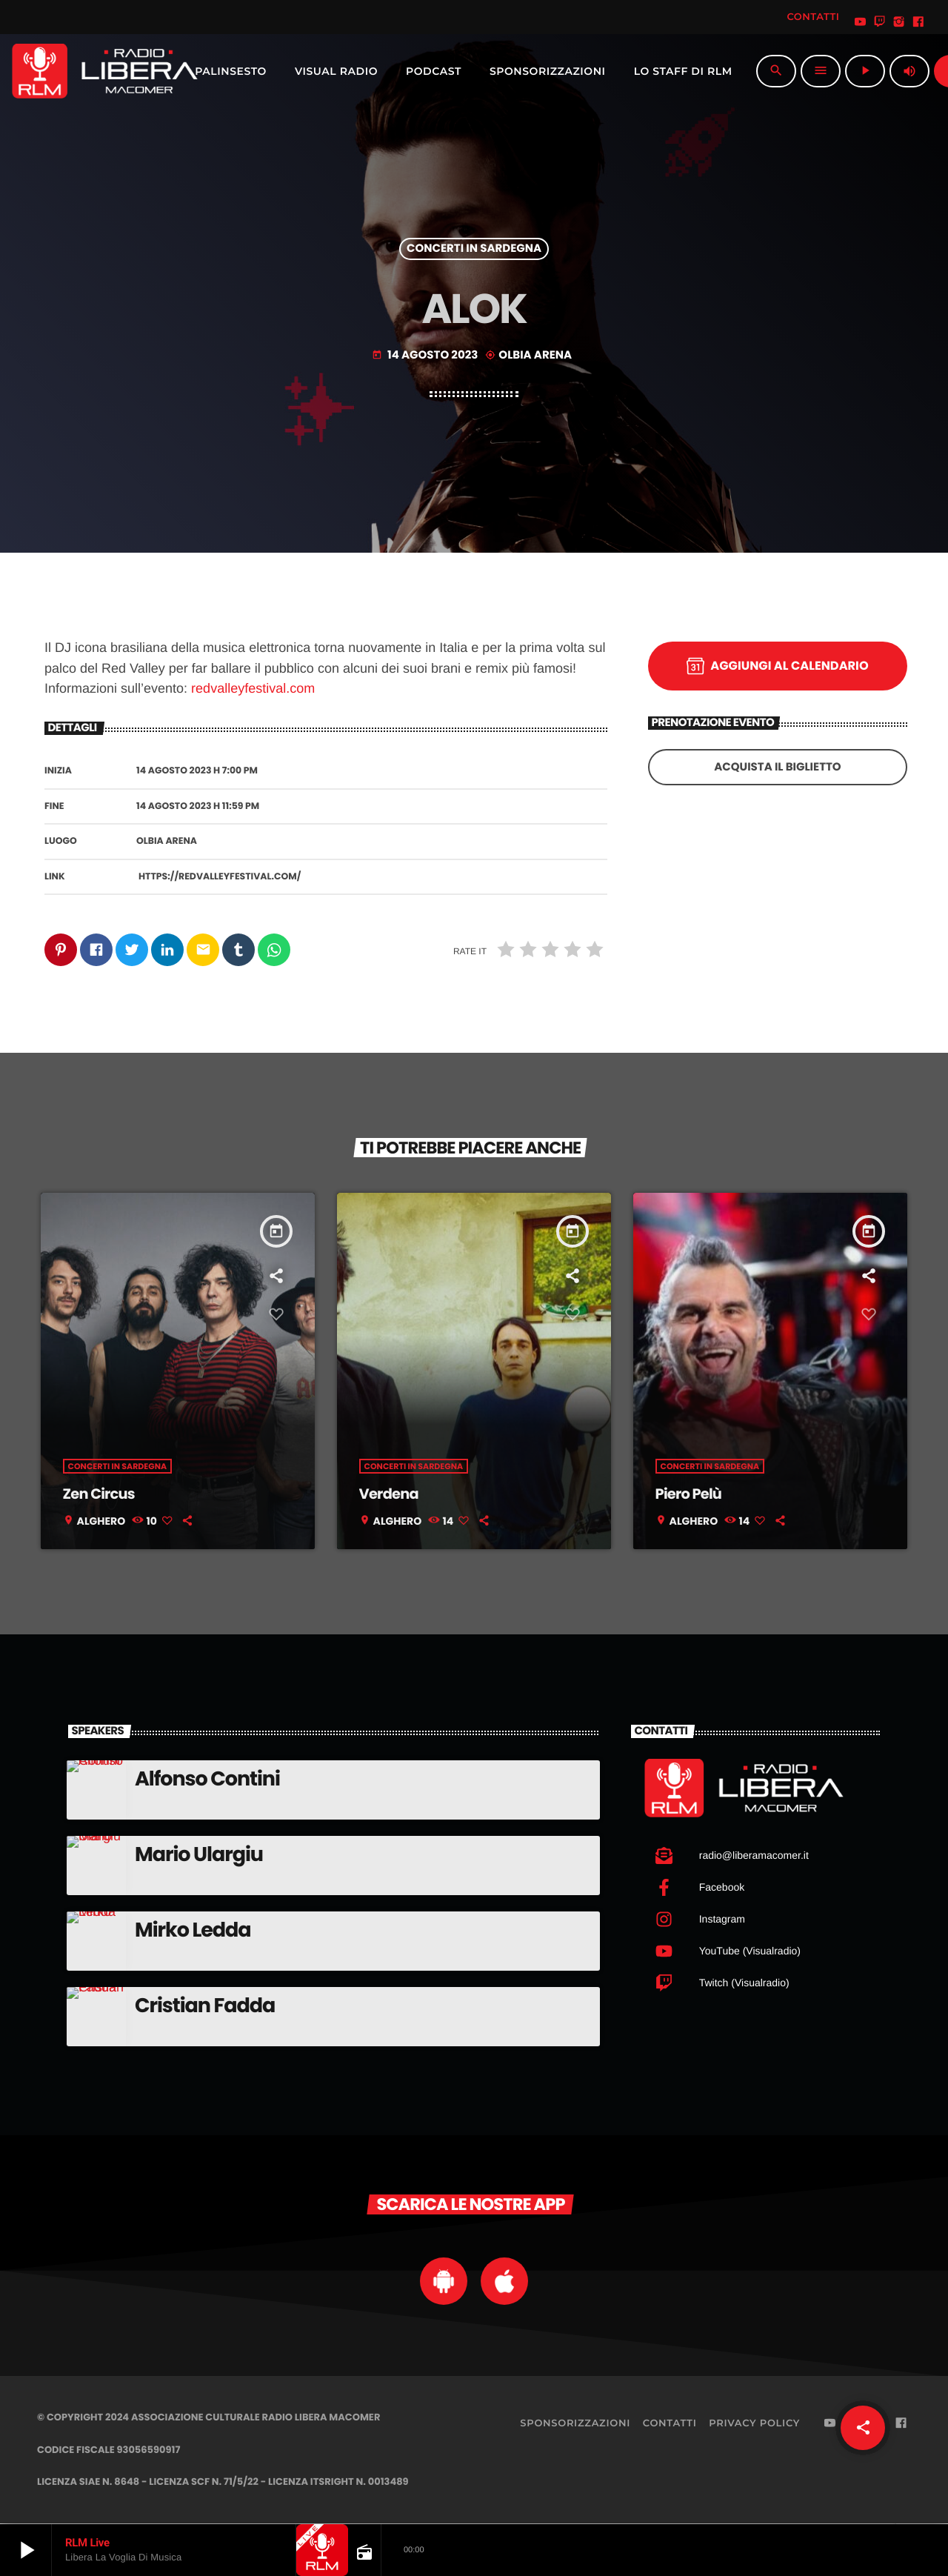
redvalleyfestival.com (253, 688)
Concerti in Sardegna (474, 249)
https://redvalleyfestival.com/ (219, 877)
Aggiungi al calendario (777, 666)
